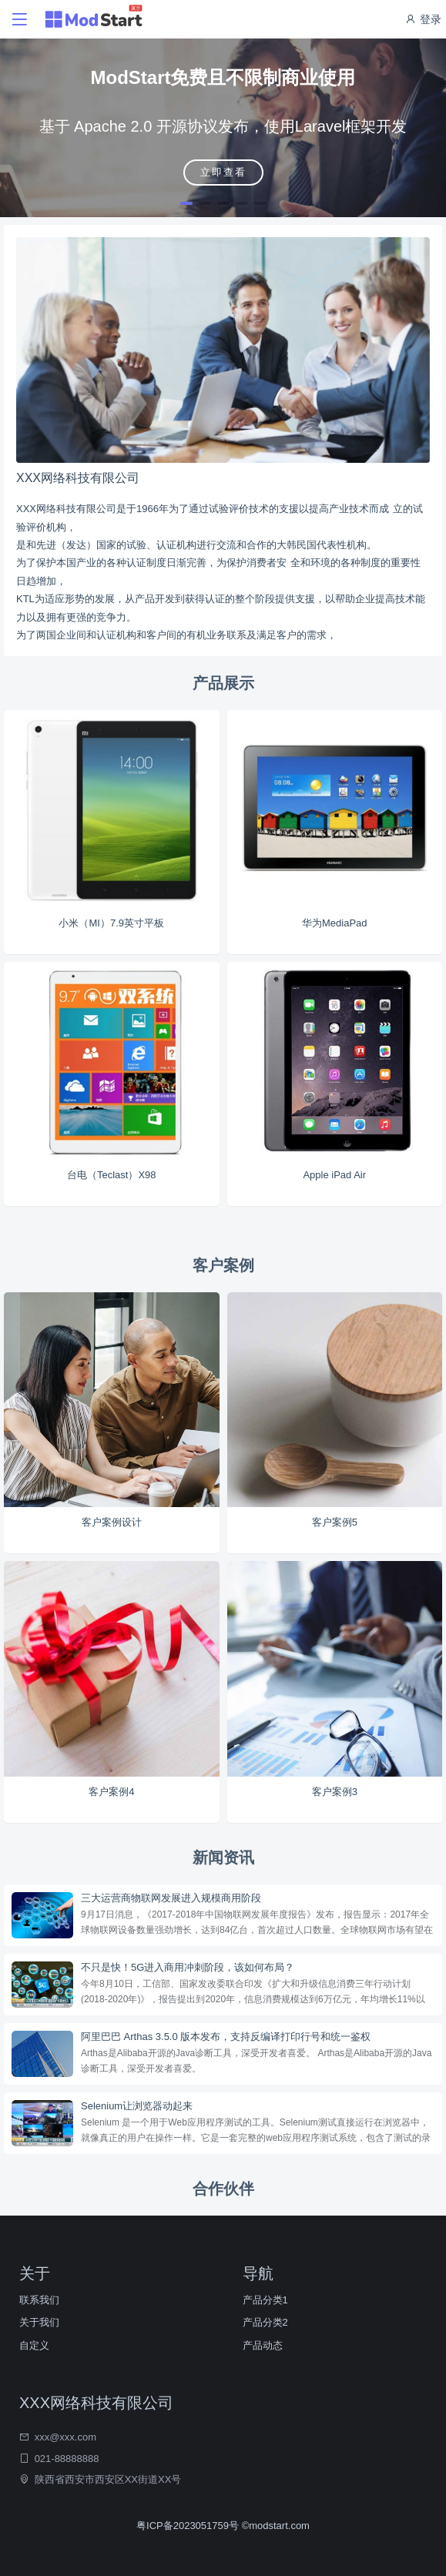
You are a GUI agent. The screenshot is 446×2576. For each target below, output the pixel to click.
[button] (186, 203)
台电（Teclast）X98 (111, 1175)
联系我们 (39, 2300)
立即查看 (223, 172)
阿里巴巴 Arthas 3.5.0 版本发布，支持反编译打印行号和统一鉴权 (226, 2036)
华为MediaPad (334, 923)
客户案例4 (111, 1791)
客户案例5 (334, 1522)
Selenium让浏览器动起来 (137, 2106)
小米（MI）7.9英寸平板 (111, 923)
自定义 (34, 2345)
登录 (422, 19)
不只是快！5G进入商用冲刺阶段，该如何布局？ (187, 1967)
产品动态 (263, 2345)
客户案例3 (334, 1791)
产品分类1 (265, 2300)
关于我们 (39, 2322)
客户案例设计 (112, 1522)
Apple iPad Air (334, 1175)
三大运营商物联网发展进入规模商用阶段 (171, 1898)
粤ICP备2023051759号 (189, 2525)
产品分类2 (265, 2322)
